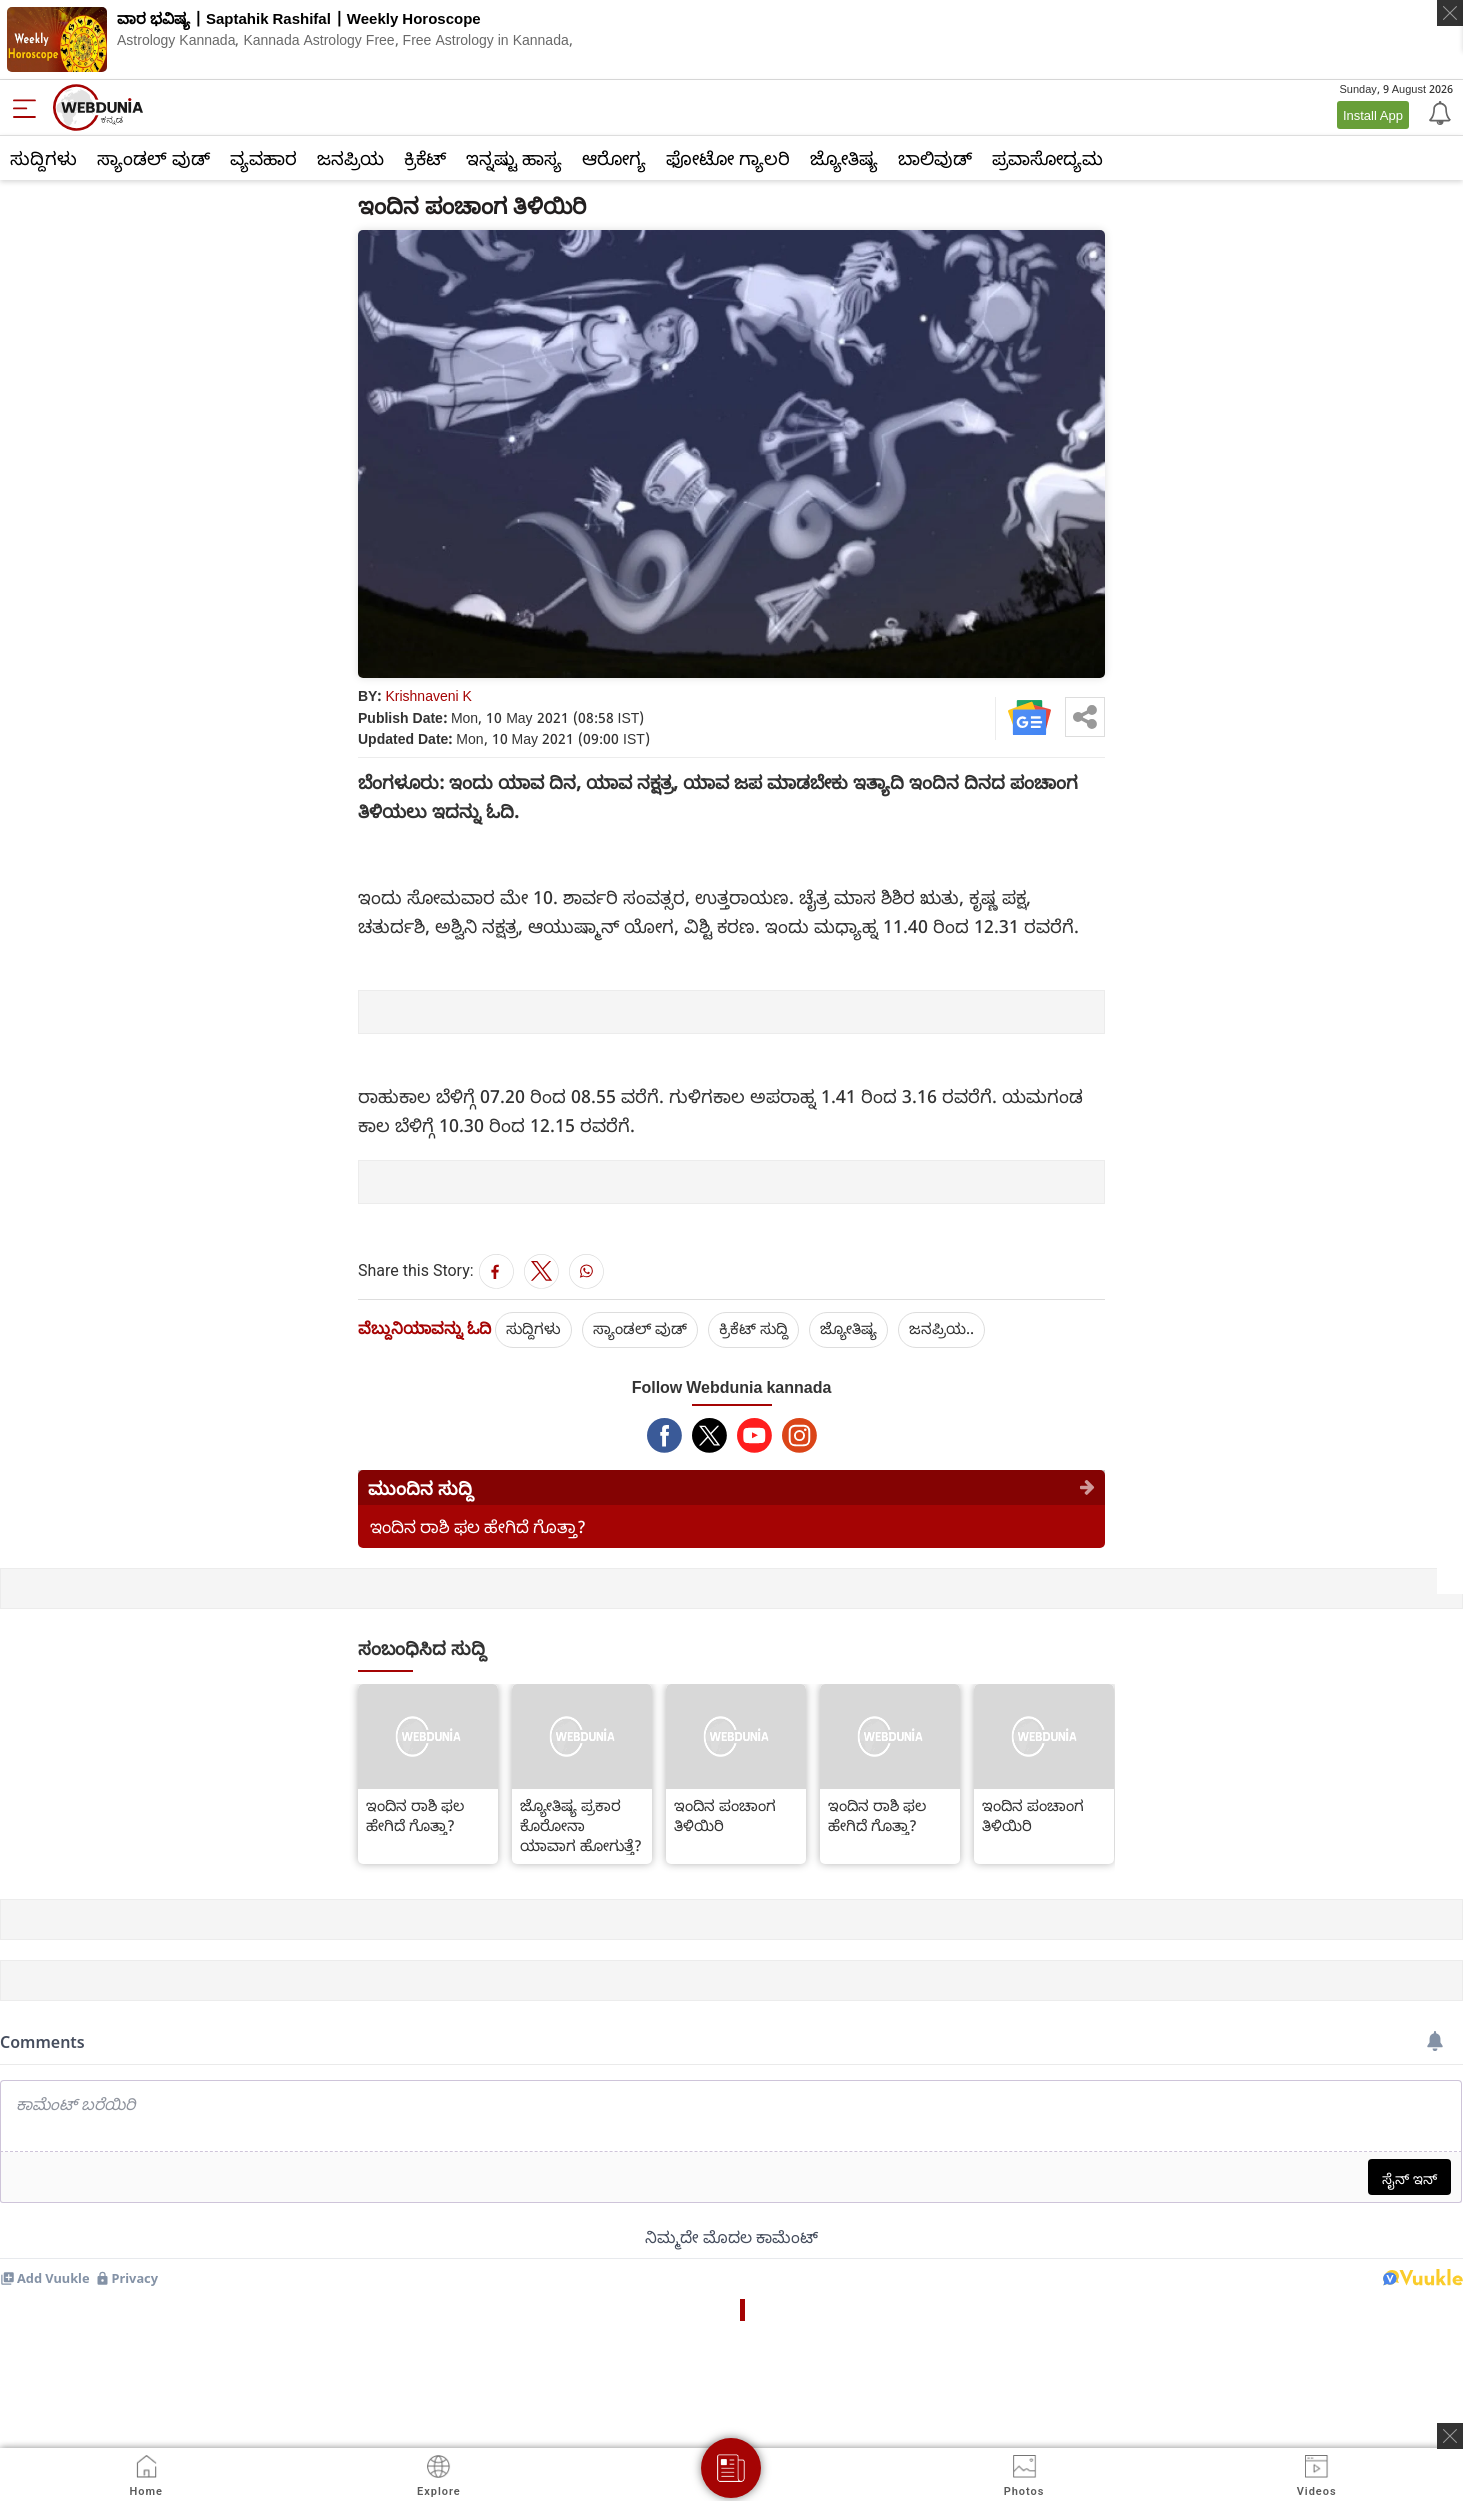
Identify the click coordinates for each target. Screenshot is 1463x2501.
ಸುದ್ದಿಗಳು (43, 158)
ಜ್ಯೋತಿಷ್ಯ (844, 158)
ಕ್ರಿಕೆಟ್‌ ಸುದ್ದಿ (753, 1328)
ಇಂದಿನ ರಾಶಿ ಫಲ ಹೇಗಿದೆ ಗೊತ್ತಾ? (478, 1526)
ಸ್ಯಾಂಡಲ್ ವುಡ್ (153, 158)
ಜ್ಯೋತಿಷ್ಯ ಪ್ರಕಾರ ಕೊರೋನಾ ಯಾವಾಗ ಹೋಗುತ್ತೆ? (581, 1825)
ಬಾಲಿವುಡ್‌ (935, 158)
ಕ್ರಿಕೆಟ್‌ (425, 158)
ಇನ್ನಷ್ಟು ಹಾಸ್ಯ (514, 158)
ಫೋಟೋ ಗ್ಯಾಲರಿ (728, 158)
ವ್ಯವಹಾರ (263, 158)
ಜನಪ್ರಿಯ (350, 158)
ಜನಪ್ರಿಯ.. (941, 1328)
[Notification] (1438, 112)
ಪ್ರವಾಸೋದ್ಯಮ (1047, 158)
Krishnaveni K (428, 695)
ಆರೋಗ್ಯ (614, 158)
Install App (1373, 115)
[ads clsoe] (1450, 2436)
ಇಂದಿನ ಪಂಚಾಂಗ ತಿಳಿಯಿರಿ (725, 1815)
